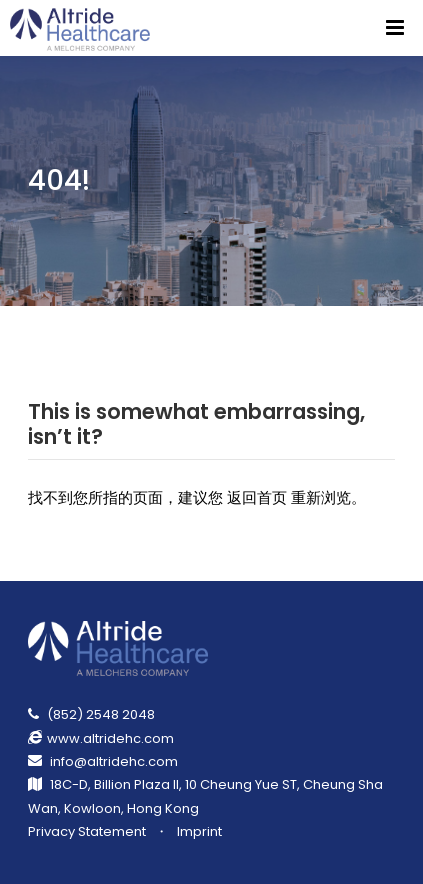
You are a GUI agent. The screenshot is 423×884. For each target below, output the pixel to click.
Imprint (199, 831)
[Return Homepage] (82, 28)
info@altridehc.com (114, 761)
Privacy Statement (87, 831)
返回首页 (257, 497)
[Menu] (395, 27)
